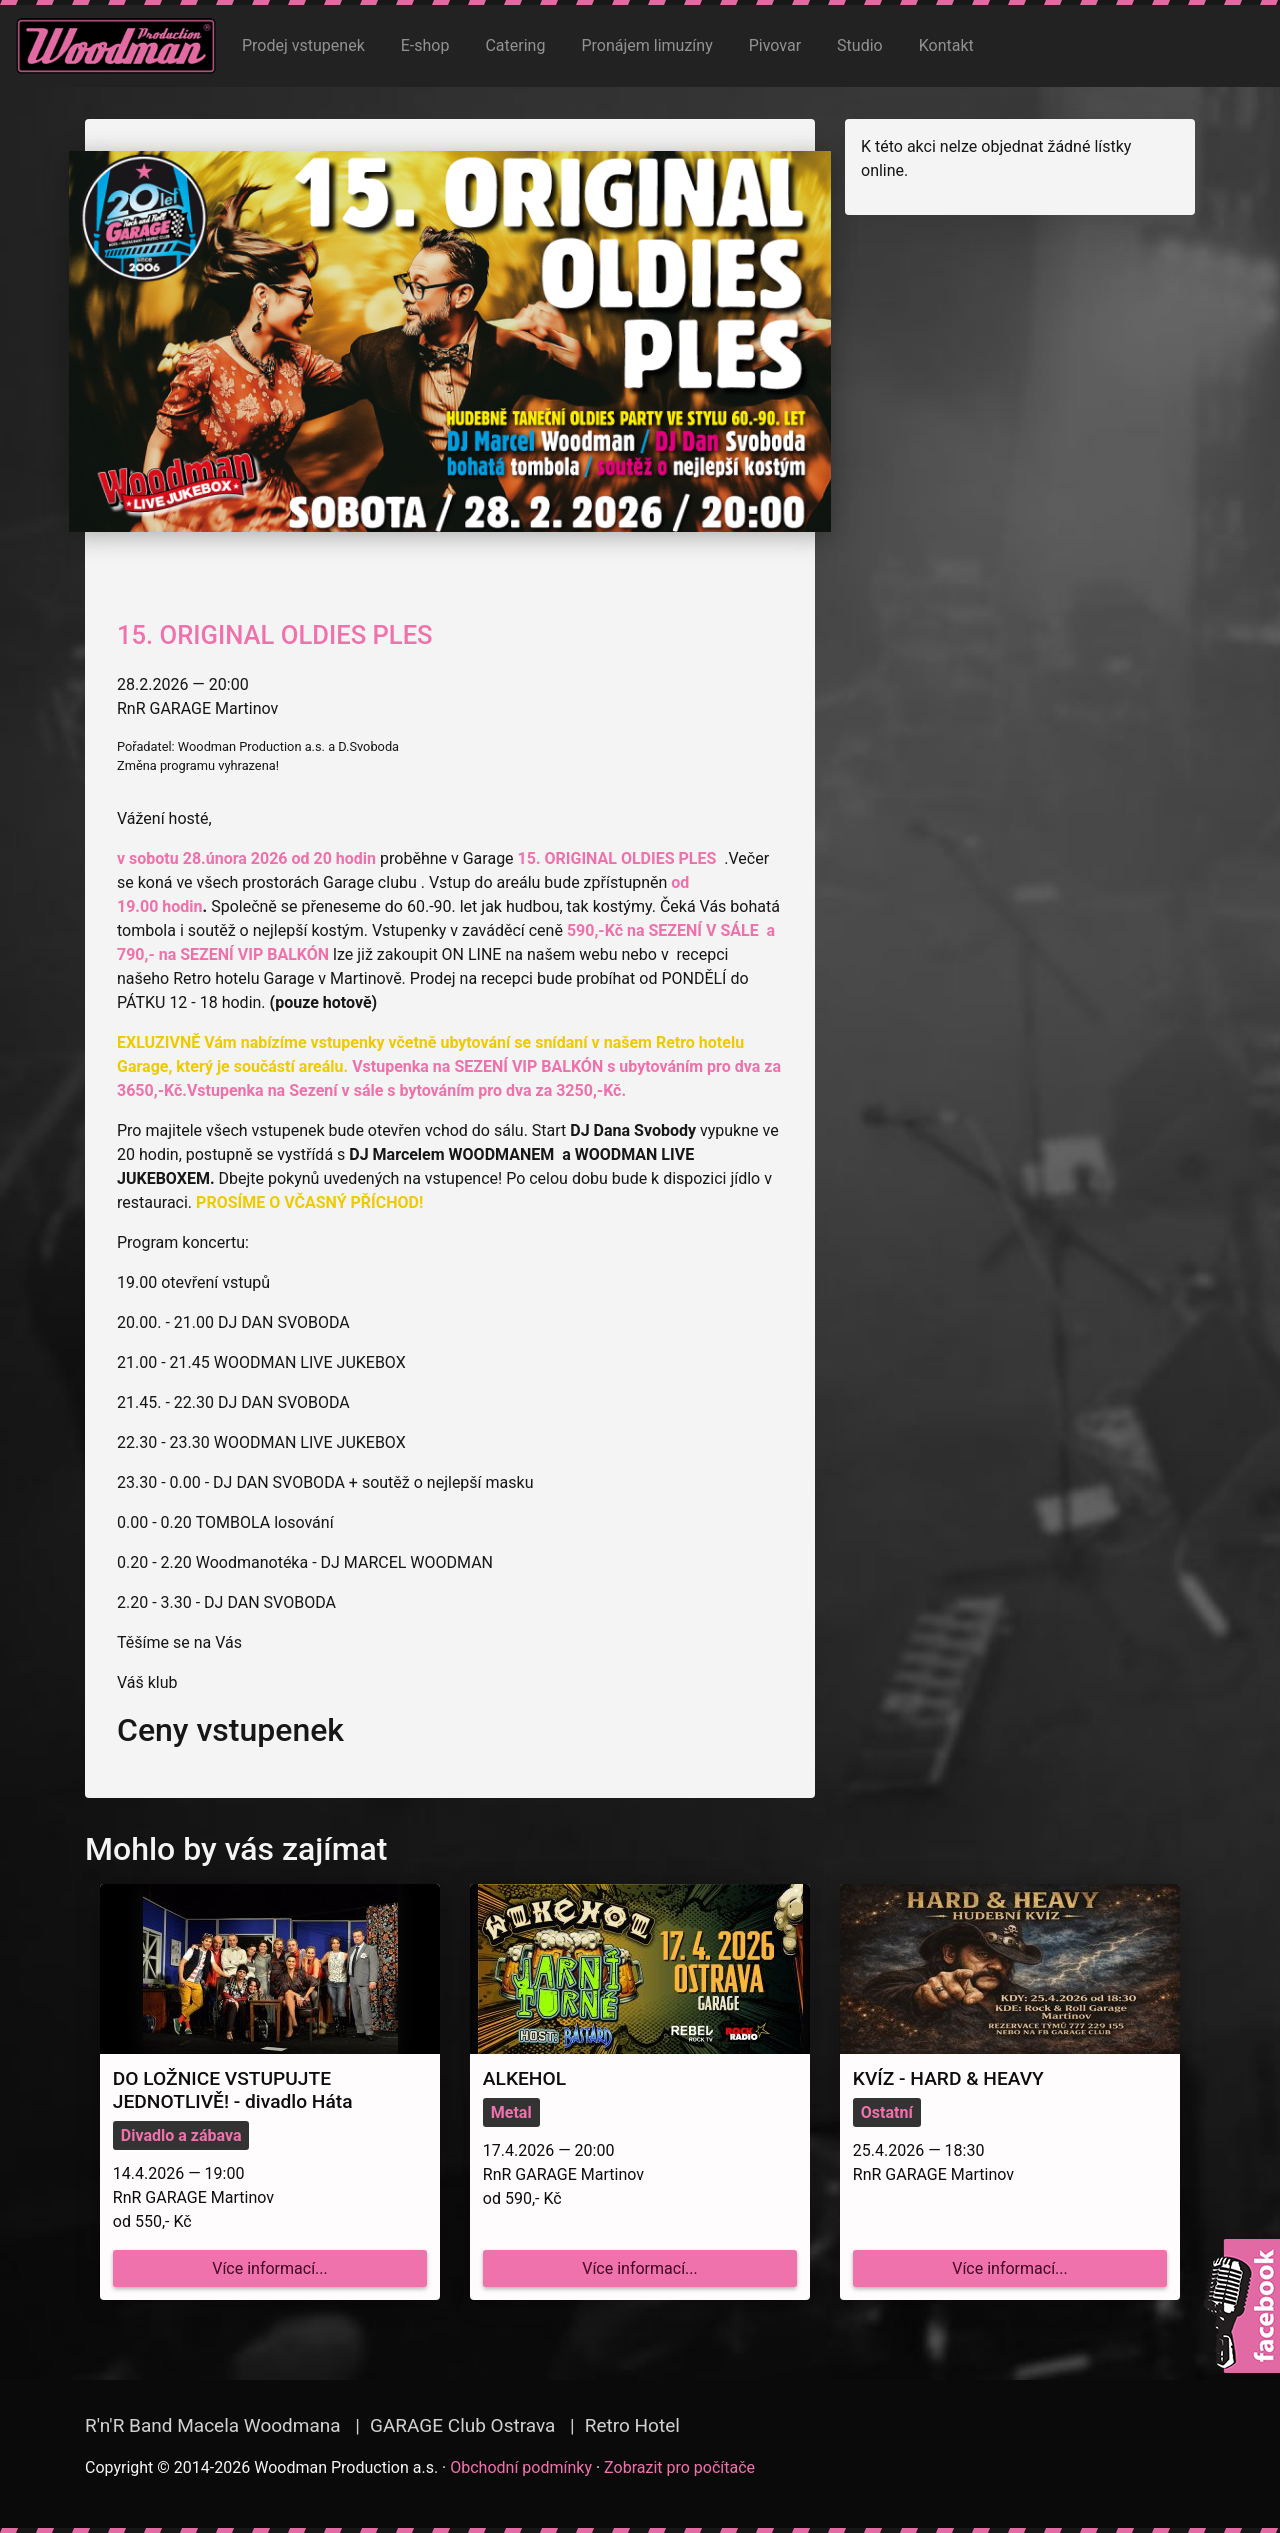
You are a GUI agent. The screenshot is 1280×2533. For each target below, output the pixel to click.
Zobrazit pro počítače (679, 2467)
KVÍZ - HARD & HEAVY (948, 2078)
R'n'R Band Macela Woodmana (213, 2425)
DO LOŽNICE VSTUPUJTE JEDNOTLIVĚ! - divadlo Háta (233, 2090)
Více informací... (270, 2268)
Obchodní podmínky (521, 2467)
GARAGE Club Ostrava (462, 2425)
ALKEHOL (524, 2078)
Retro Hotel (632, 2425)
